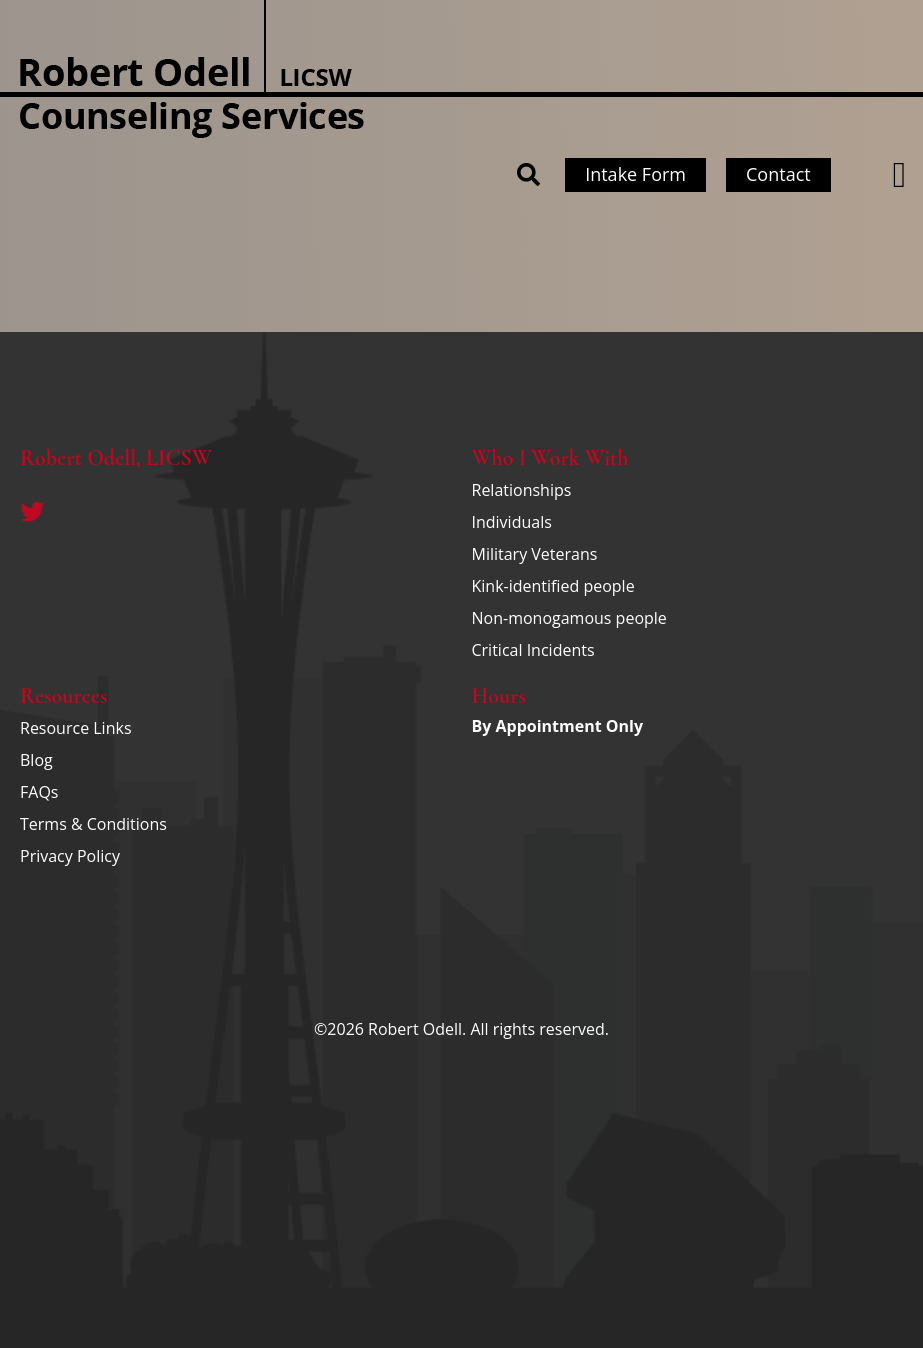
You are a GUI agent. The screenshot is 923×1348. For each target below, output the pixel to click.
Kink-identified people (553, 586)
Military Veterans (535, 554)
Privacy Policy (70, 856)
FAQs (39, 792)
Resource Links (76, 728)
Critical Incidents (533, 650)
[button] (899, 175)
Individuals (512, 522)
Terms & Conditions (93, 824)
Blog (36, 760)
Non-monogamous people (569, 618)
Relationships (522, 490)
